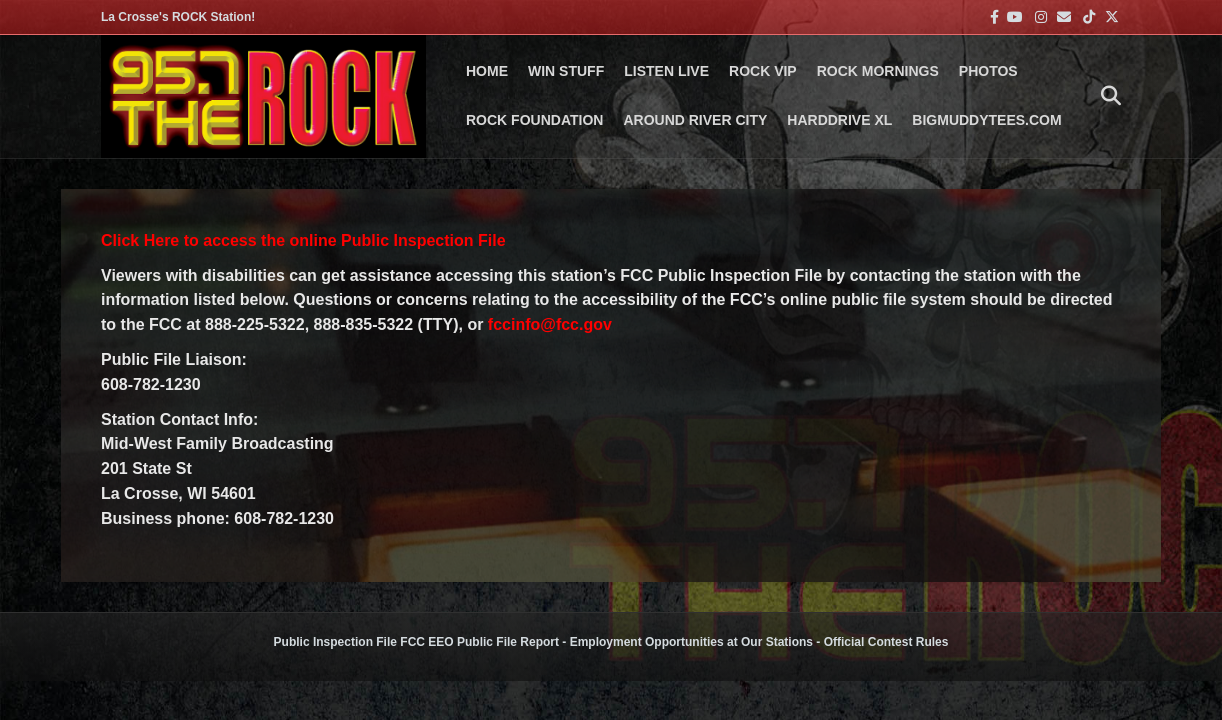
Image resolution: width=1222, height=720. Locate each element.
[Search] (1106, 96)
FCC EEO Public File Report (479, 642)
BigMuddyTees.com (986, 120)
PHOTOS (988, 71)
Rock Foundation (534, 120)
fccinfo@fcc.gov (550, 324)
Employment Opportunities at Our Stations (691, 642)
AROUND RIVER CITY (695, 120)
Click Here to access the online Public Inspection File (303, 240)
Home (487, 71)
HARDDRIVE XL (839, 120)
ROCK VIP (763, 71)
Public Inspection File (335, 642)
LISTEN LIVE (666, 71)
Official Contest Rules (886, 642)
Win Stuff (566, 71)
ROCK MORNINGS (878, 71)
